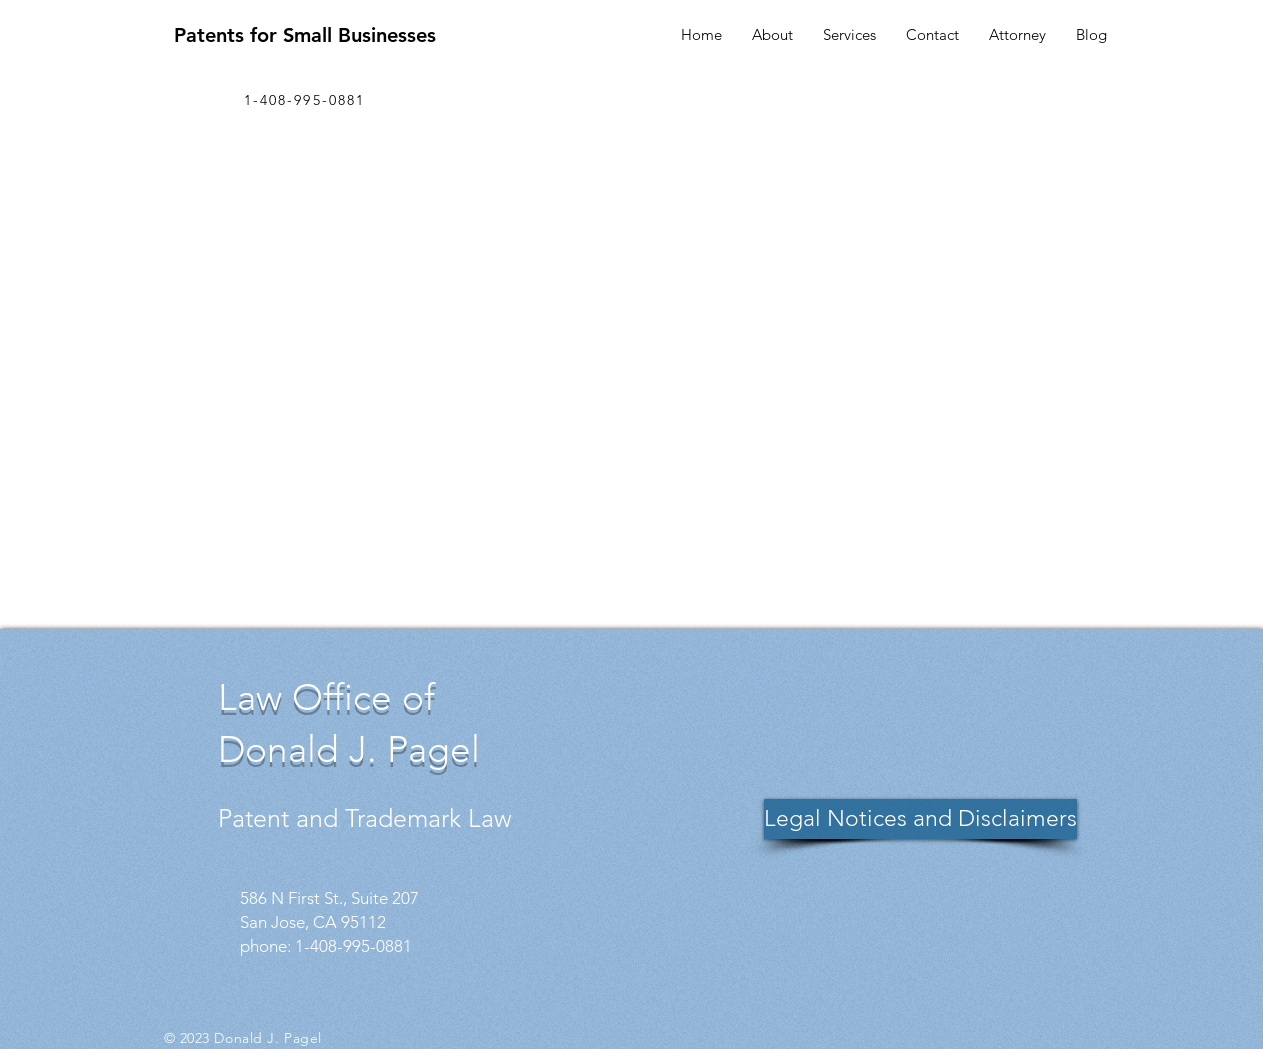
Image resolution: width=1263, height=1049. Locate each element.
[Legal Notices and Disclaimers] (920, 819)
